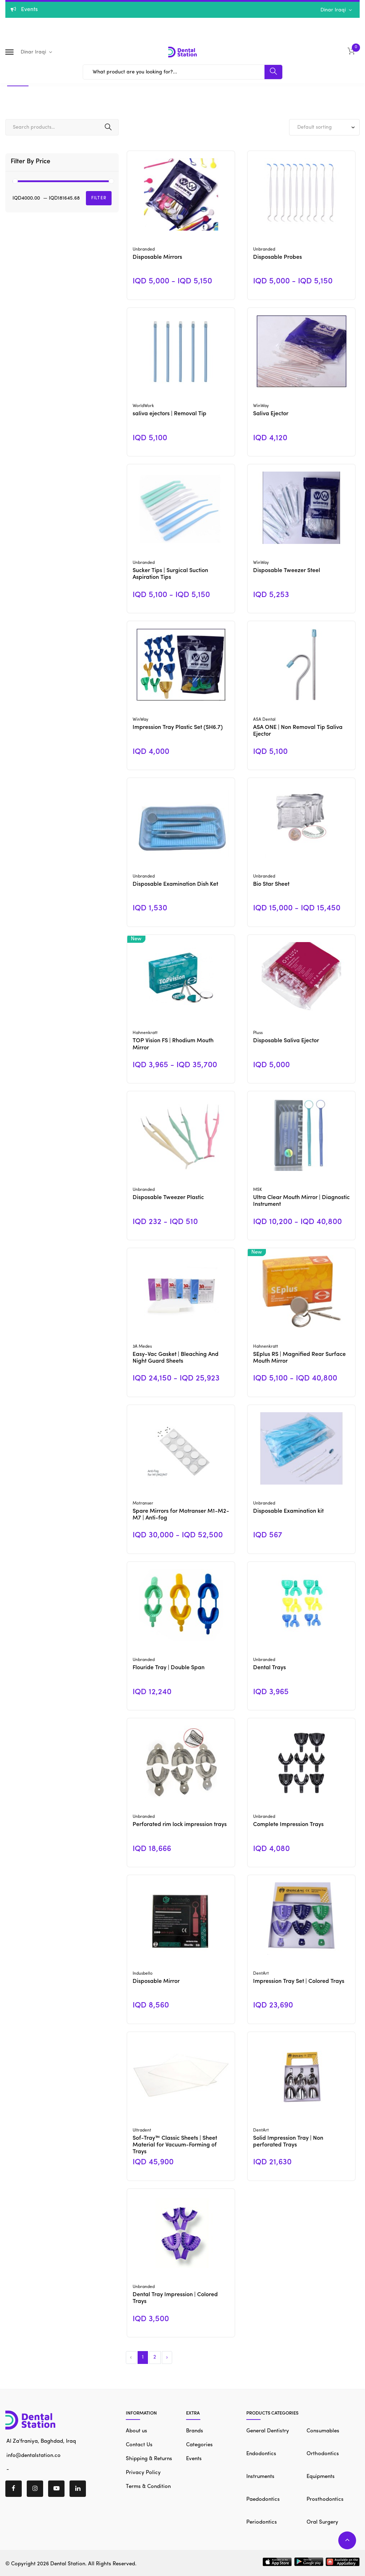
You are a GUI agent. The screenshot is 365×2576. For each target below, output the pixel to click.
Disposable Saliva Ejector (286, 1041)
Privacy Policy (143, 2472)
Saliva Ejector (270, 414)
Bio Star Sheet (271, 884)
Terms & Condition (148, 2486)
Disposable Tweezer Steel (286, 571)
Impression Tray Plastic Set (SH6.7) (178, 727)
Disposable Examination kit (288, 1511)
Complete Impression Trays (288, 1824)
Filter (98, 198)
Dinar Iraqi (333, 9)
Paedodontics (263, 2499)
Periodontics (261, 2522)
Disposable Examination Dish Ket (175, 884)
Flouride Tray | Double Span (169, 1668)
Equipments (321, 2476)
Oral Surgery (322, 2522)
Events (194, 2459)
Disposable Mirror (156, 1981)
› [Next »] (167, 2357)
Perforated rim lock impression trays (180, 1824)
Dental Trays (269, 1668)
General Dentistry (267, 2431)
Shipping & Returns (149, 2459)
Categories (199, 2445)
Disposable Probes (277, 257)
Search (108, 127)
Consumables (323, 2431)
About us (136, 2431)
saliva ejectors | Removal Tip (169, 414)
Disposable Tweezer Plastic (168, 1197)
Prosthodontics (325, 2499)
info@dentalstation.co (33, 2455)
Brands (194, 2431)
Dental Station (67, 2564)
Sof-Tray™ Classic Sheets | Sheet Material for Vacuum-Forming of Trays (175, 2145)
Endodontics (261, 2454)
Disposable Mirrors (157, 257)
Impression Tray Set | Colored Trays (298, 1981)
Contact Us (139, 2445)
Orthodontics (323, 2454)
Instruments (260, 2476)
